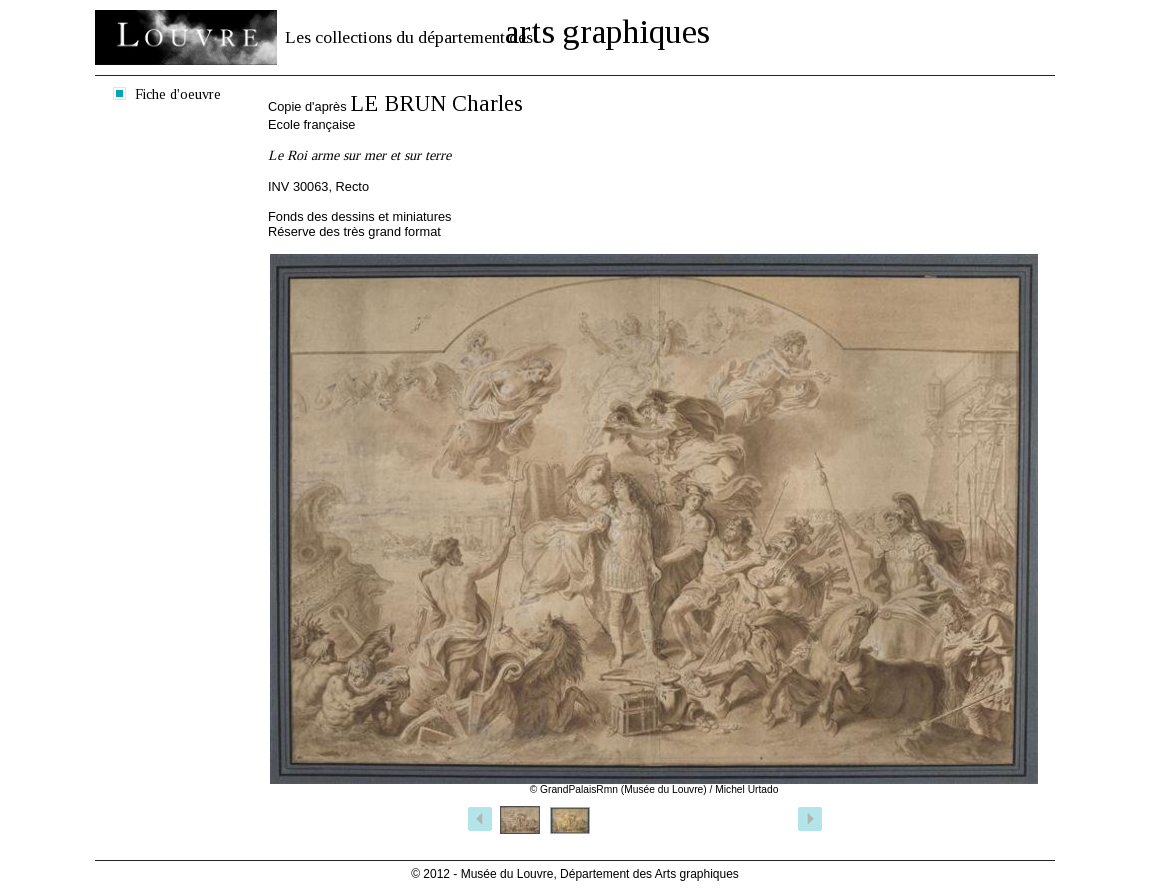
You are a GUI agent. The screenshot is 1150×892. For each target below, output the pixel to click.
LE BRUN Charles (436, 103)
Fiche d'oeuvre (178, 94)
